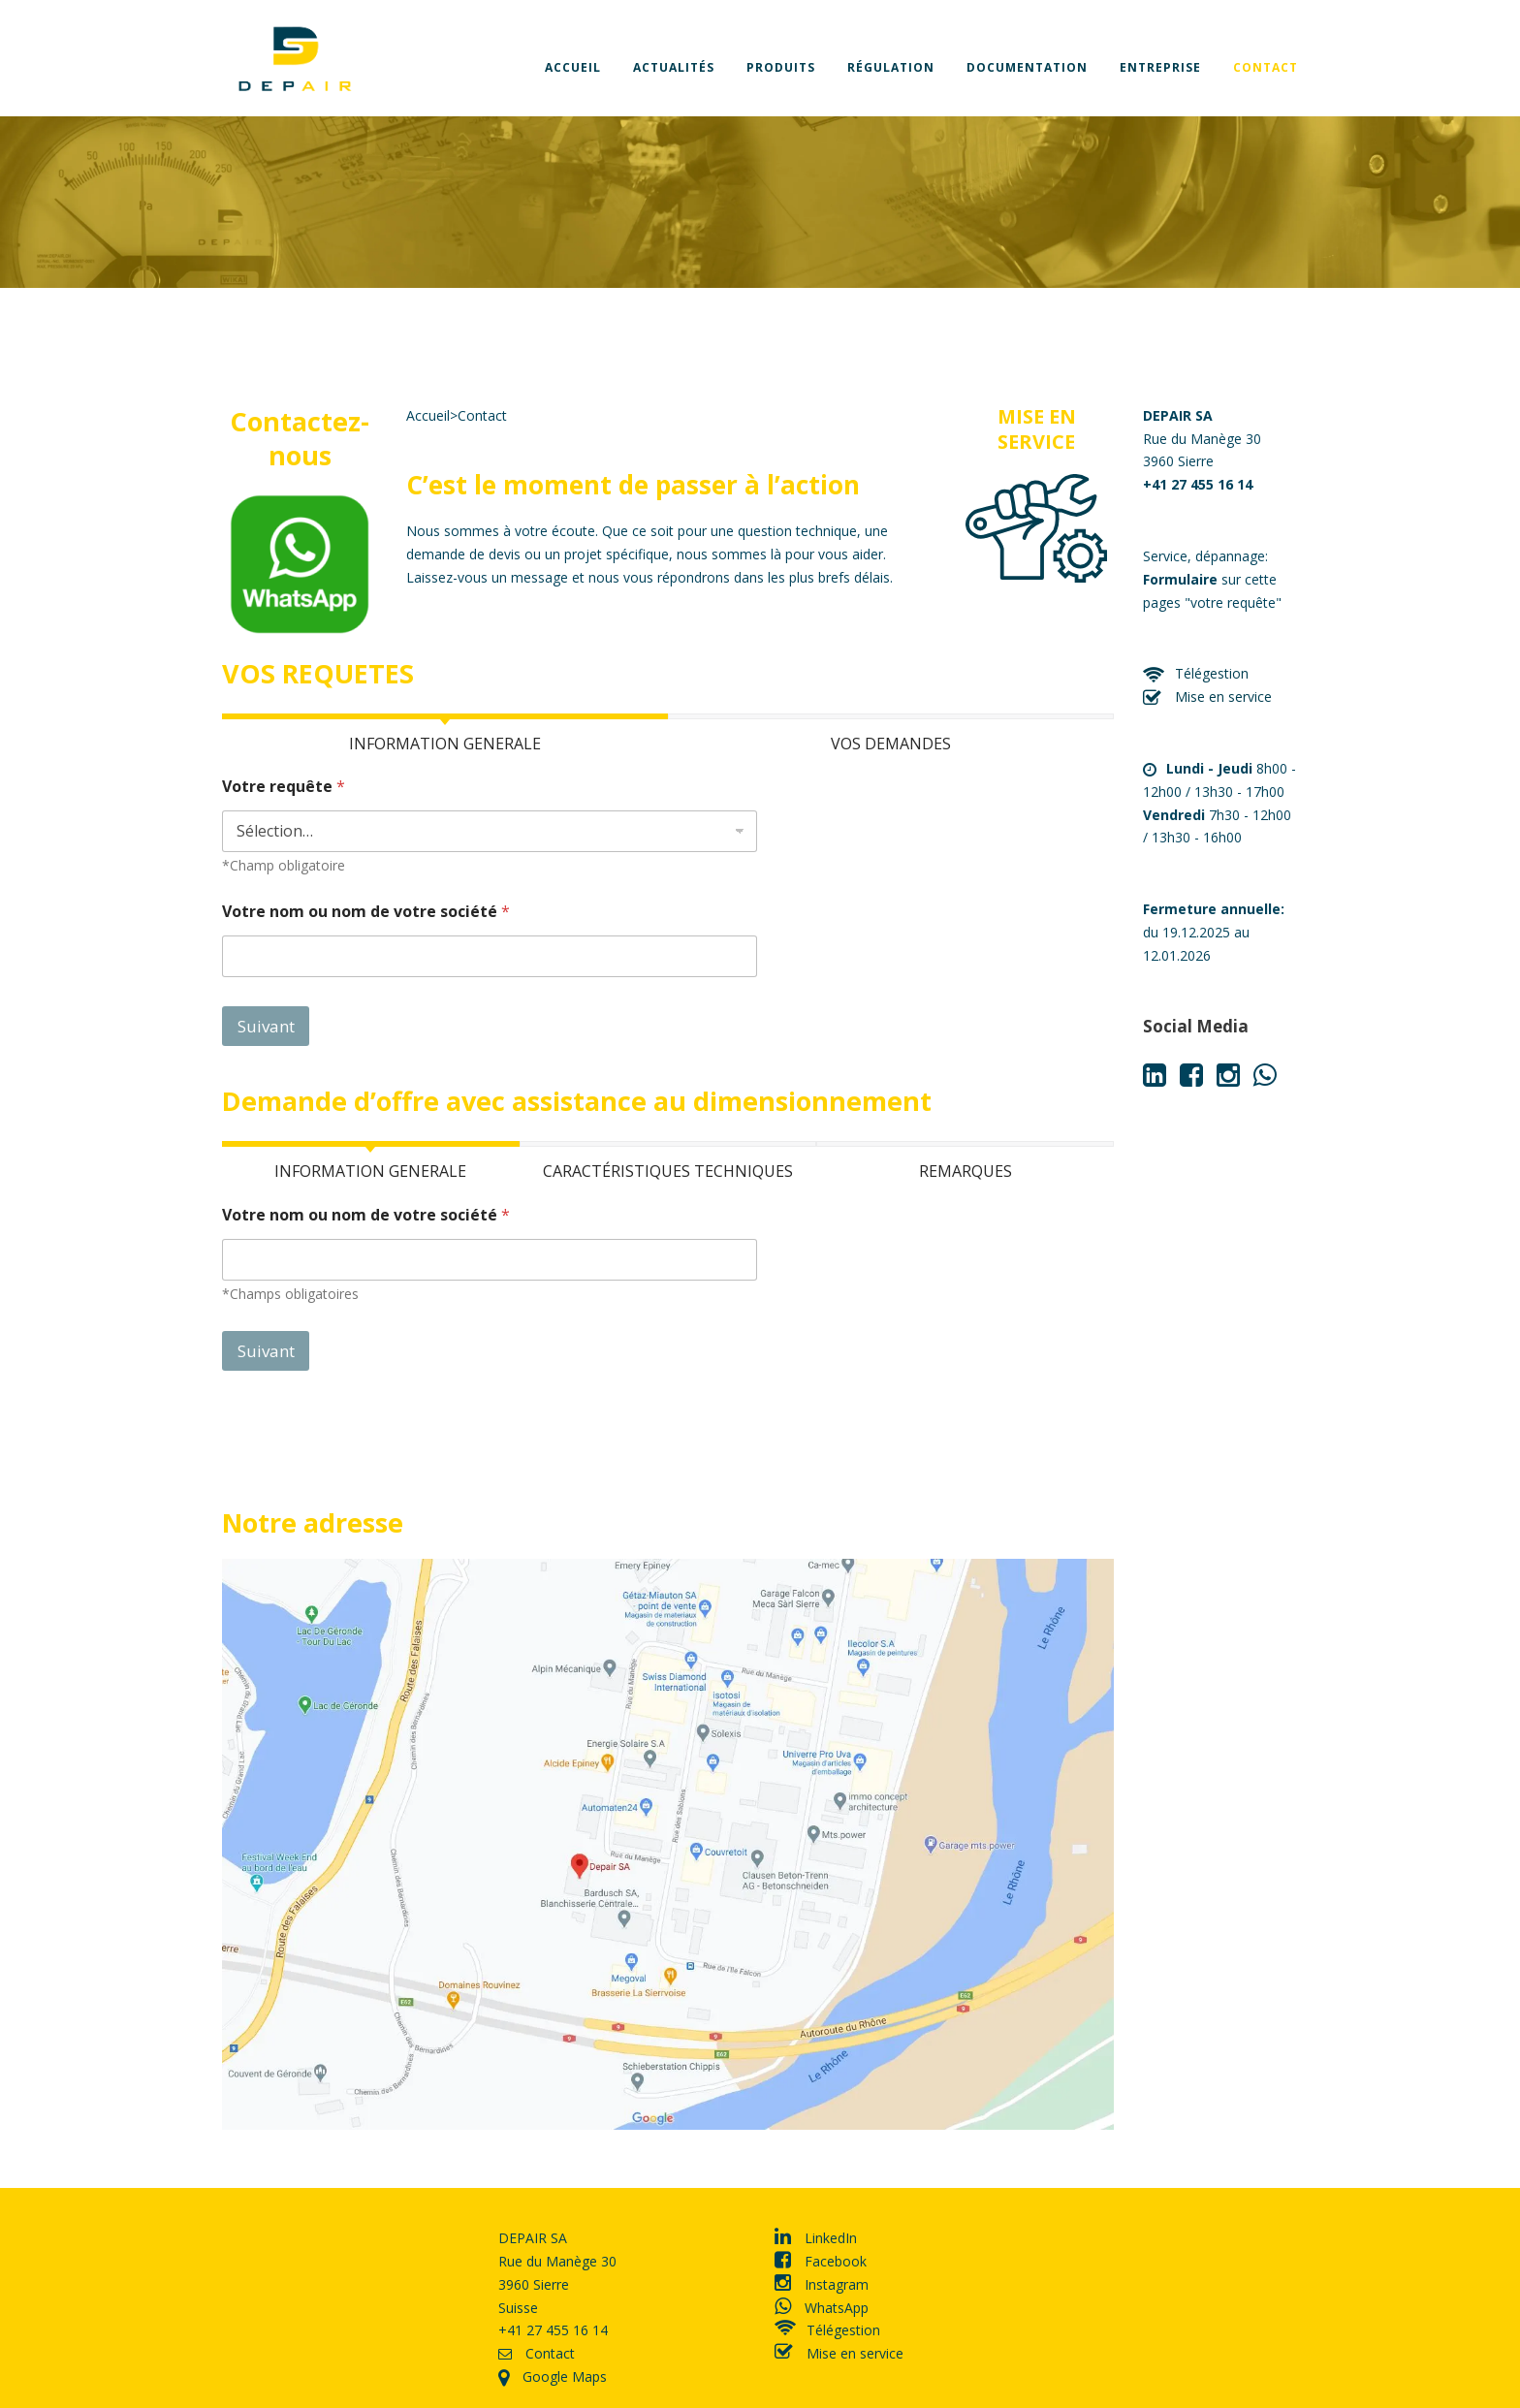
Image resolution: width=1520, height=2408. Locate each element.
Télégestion (1196, 673)
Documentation (1027, 67)
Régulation (890, 67)
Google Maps (552, 2376)
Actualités (673, 67)
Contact (1265, 67)
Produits (780, 67)
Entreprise (1160, 67)
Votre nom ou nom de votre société (366, 912)
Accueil (573, 67)
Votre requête (283, 786)
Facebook (821, 2261)
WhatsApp (822, 2307)
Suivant (266, 1026)
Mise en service (1207, 696)
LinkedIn (816, 2238)
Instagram (822, 2284)
